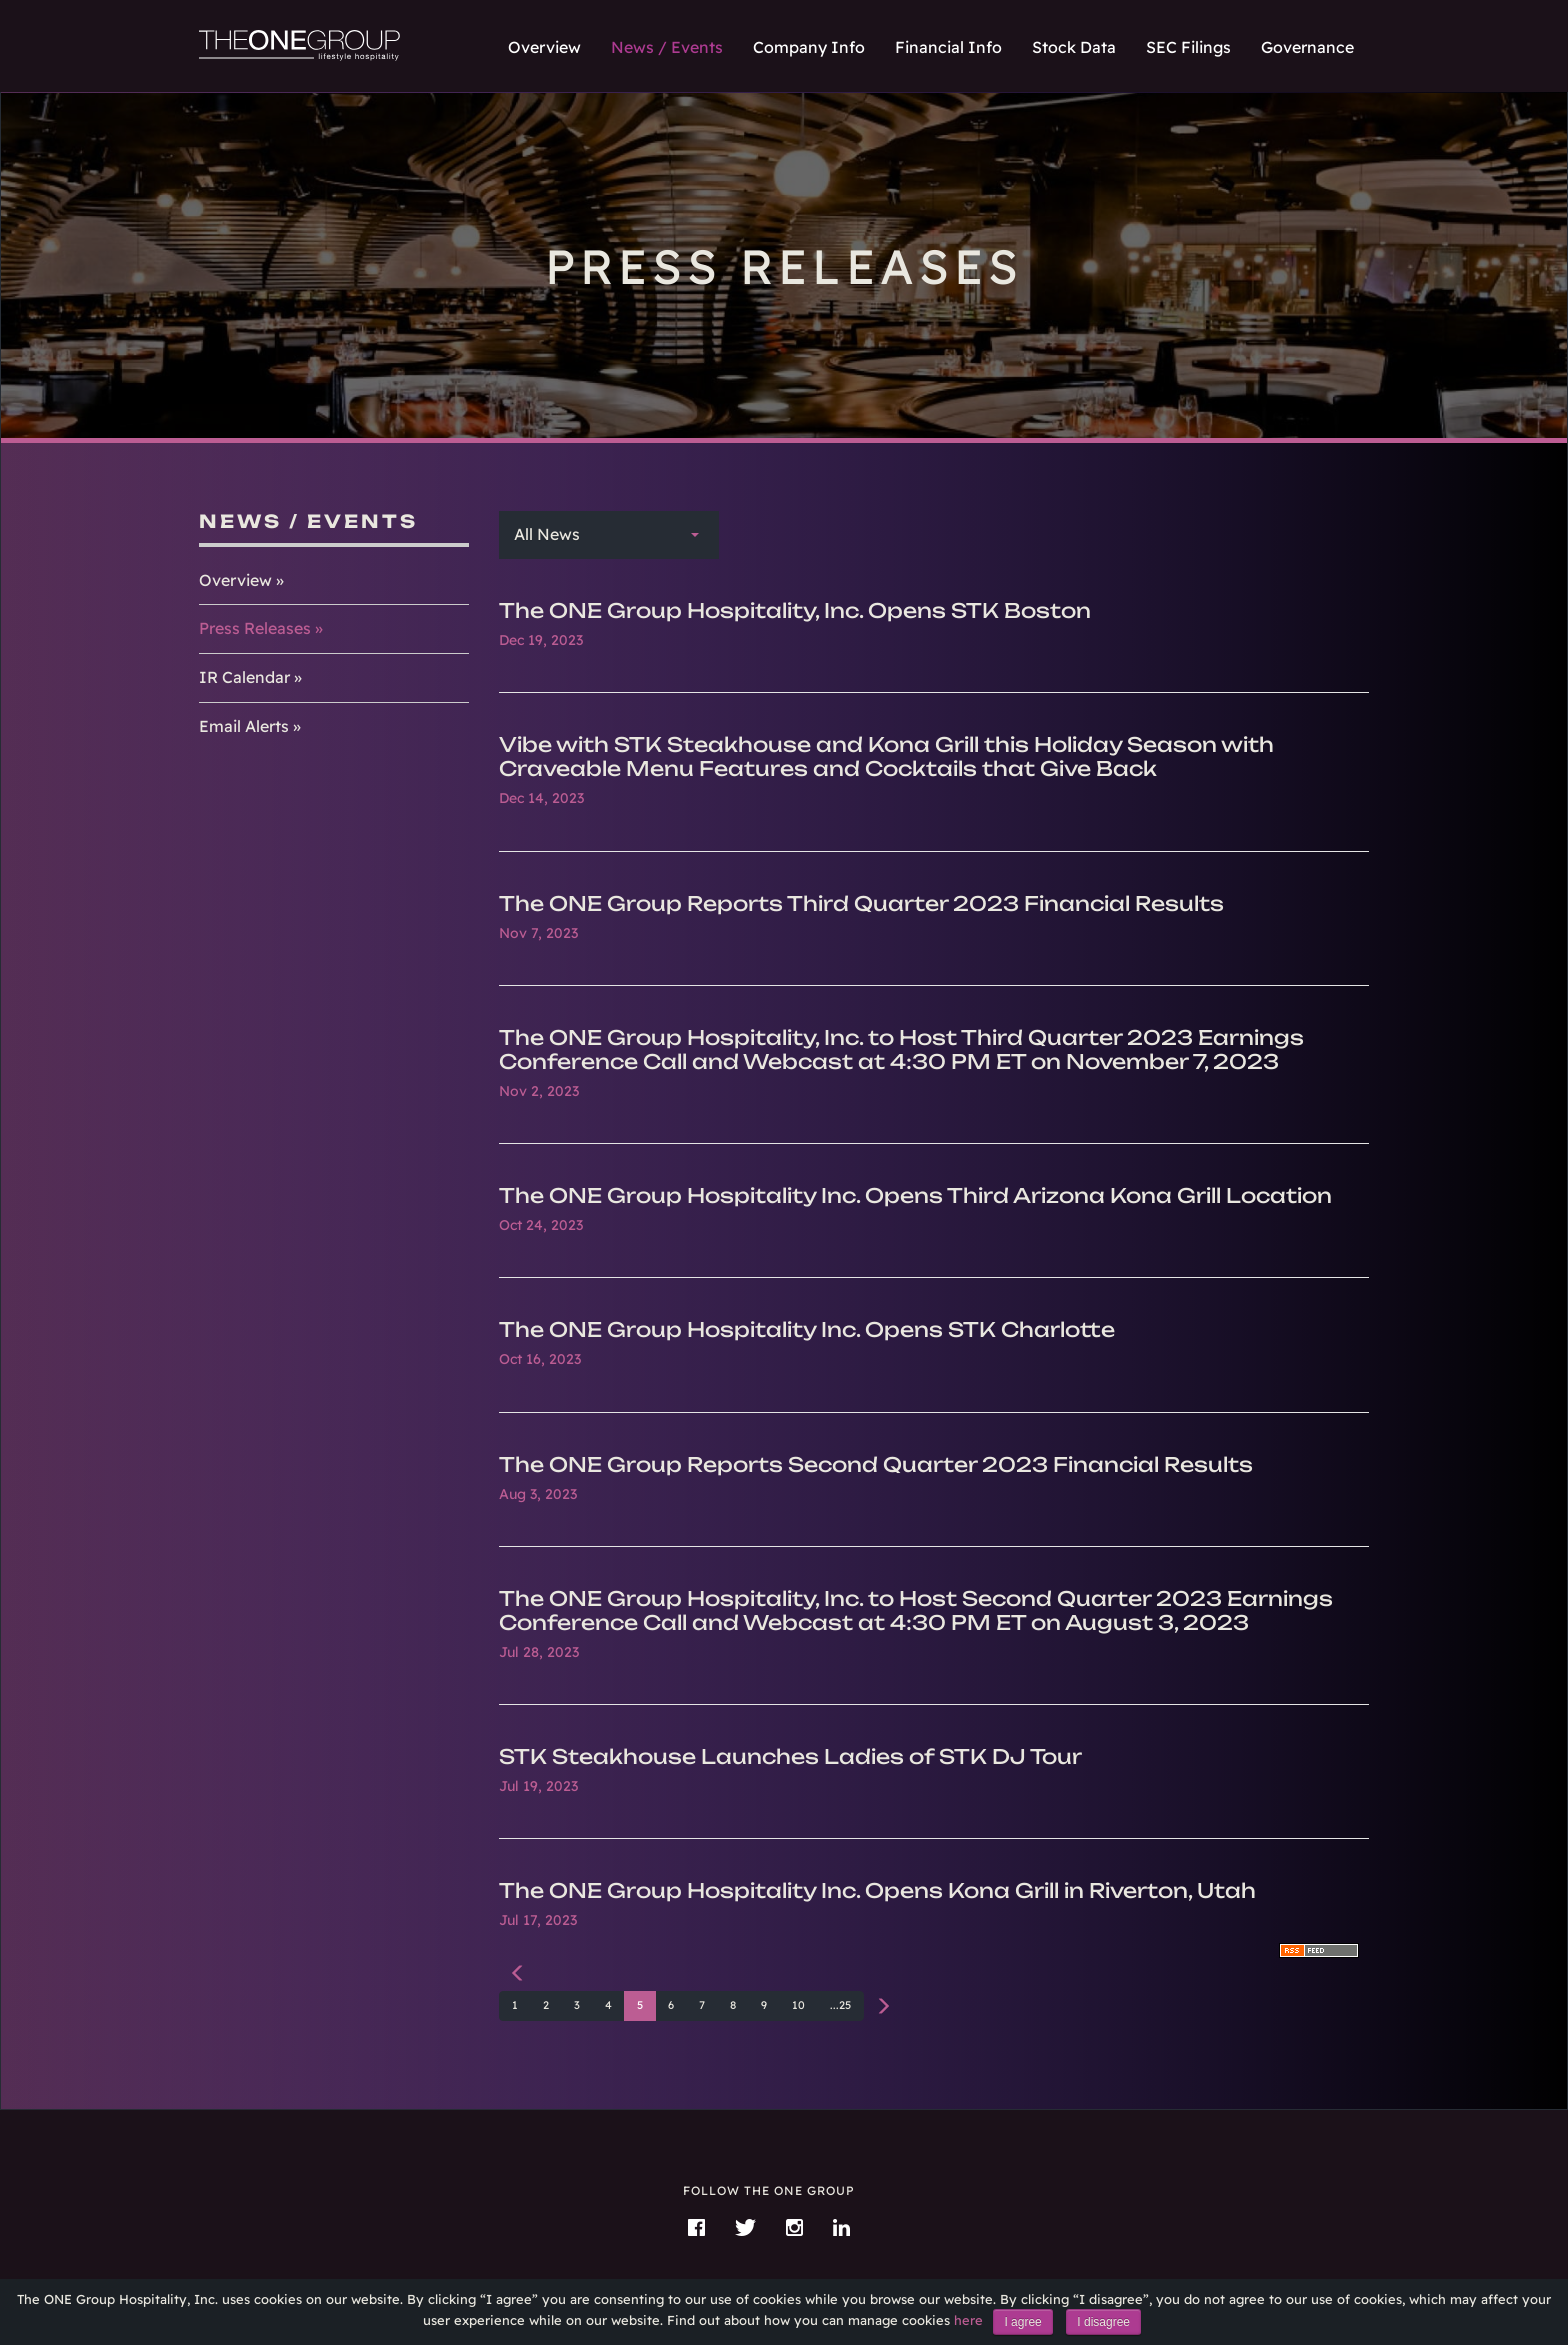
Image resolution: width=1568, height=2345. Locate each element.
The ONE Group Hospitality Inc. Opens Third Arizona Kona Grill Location (915, 1195)
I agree (1022, 2322)
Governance (1307, 47)
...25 (840, 2005)
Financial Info (948, 47)
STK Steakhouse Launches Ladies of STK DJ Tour (790, 1756)
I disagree (1103, 2322)
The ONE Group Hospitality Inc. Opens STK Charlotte (807, 1329)
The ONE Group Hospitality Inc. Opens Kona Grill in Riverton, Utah (877, 1890)
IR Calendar (244, 677)
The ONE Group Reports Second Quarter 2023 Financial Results (876, 1464)
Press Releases (255, 628)
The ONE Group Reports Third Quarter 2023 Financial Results (861, 903)
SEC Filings (1188, 47)
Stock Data (1074, 47)
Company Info (809, 47)
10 (798, 2005)
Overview (544, 47)
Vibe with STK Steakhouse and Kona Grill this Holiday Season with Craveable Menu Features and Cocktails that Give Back (886, 756)
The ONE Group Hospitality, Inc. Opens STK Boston (795, 610)
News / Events (667, 47)
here (968, 2320)
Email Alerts (244, 726)
